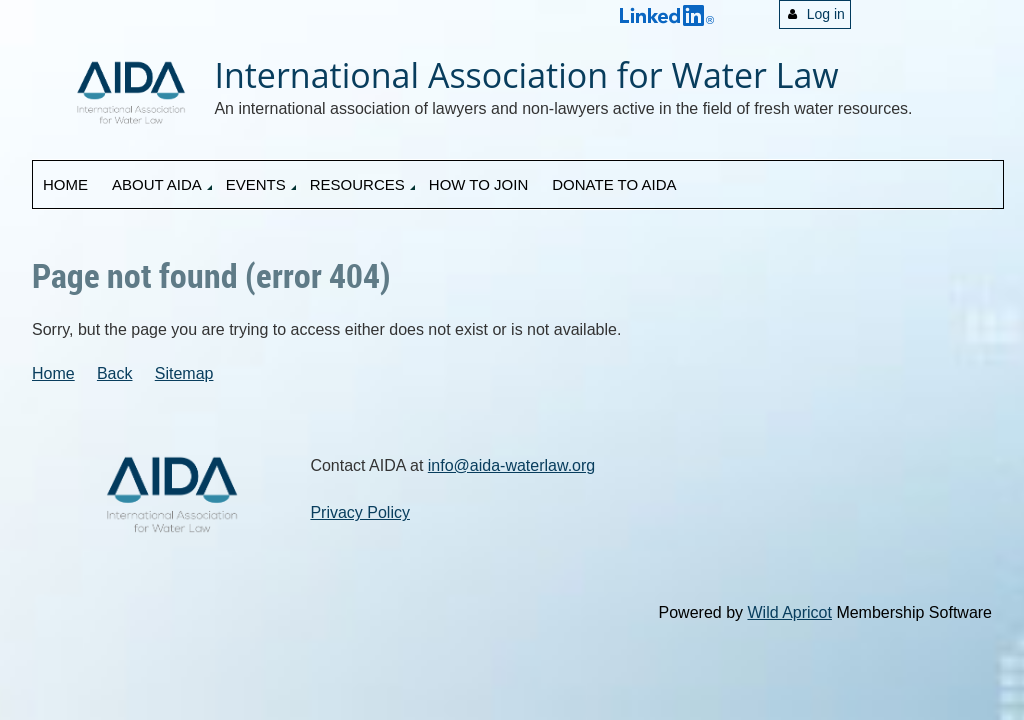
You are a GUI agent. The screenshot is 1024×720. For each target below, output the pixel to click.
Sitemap (184, 373)
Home (53, 373)
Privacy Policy (360, 512)
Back (115, 373)
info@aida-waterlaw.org (511, 465)
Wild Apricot (789, 612)
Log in (826, 14)
